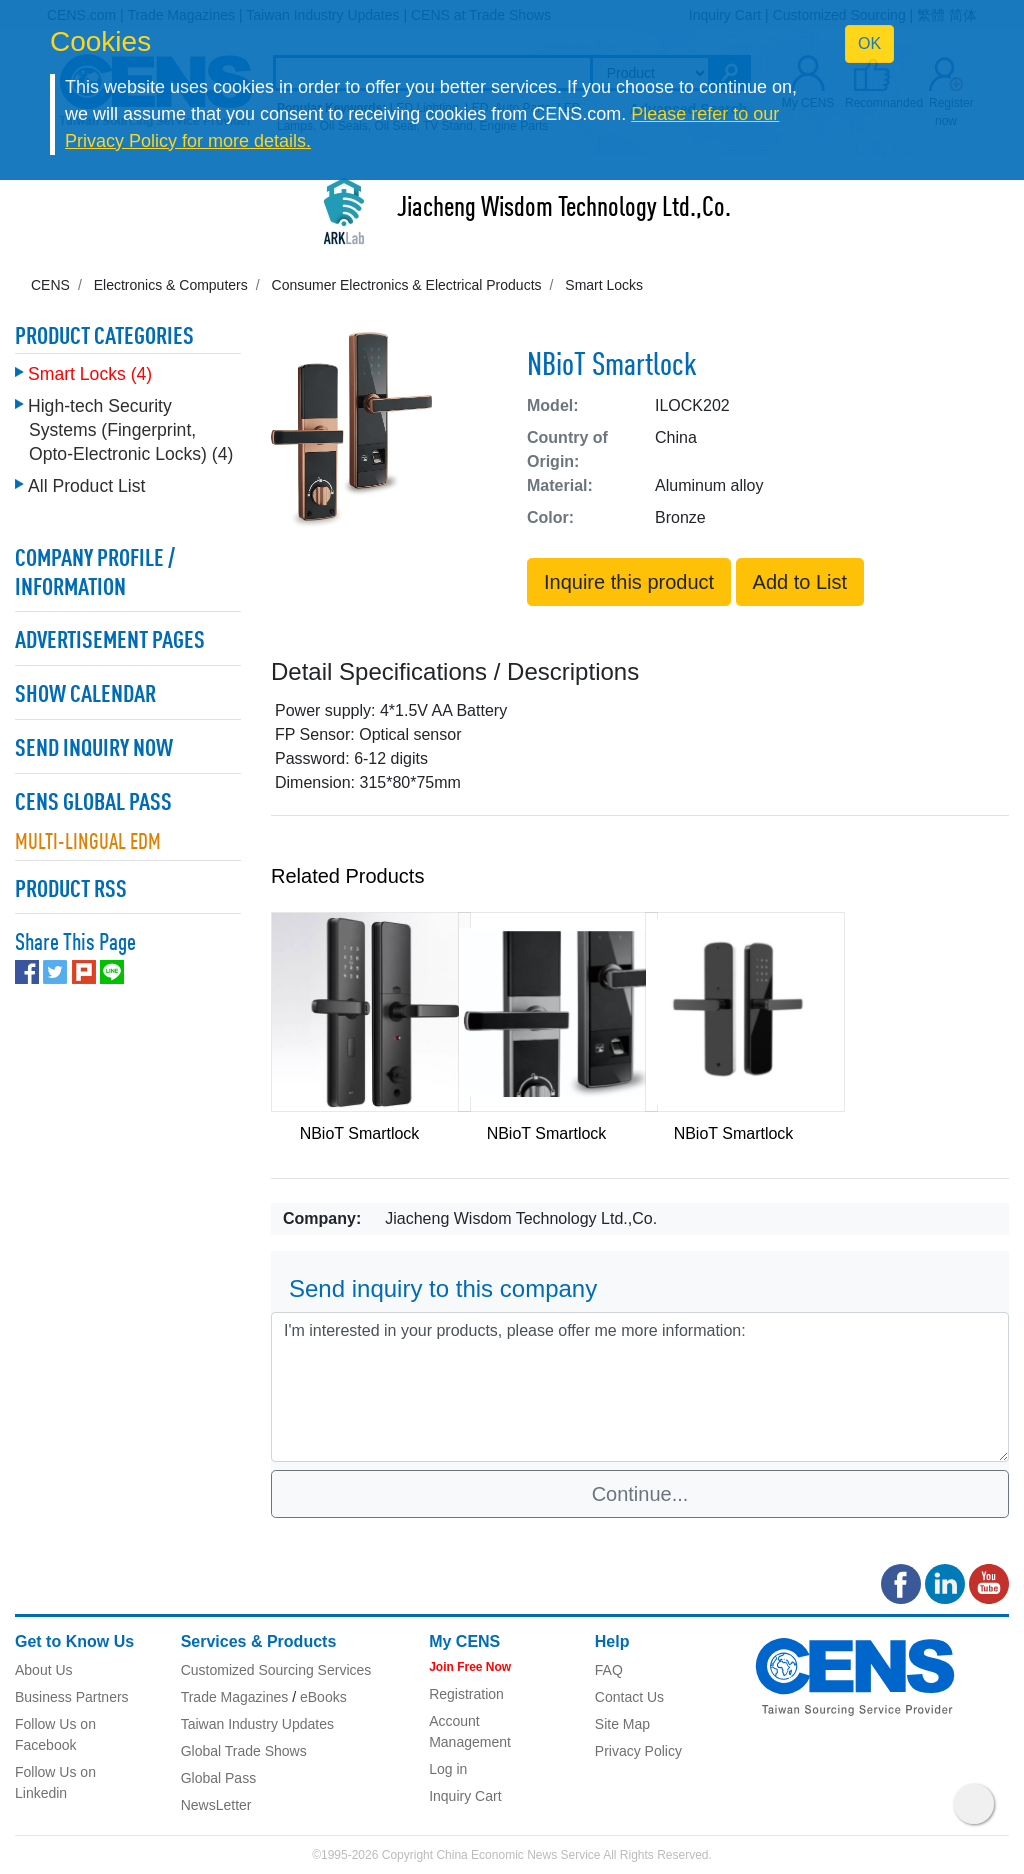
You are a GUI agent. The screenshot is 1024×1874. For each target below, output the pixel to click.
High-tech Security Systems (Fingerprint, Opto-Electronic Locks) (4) (130, 430)
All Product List (86, 486)
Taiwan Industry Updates (257, 1724)
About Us (44, 1670)
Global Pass (218, 1778)
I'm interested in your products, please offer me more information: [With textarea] (640, 1387)
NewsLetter (216, 1805)
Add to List (800, 582)
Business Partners (72, 1697)
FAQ (609, 1670)
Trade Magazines (235, 1697)
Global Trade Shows (244, 1751)
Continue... (640, 1494)
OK (869, 43)
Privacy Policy (638, 1751)
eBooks (323, 1697)
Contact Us (629, 1697)
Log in (448, 1769)
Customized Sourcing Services (276, 1670)
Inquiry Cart (465, 1796)
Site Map (622, 1724)
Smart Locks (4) (90, 374)
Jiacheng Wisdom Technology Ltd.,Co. (564, 209)
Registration (466, 1694)
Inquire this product (629, 582)
